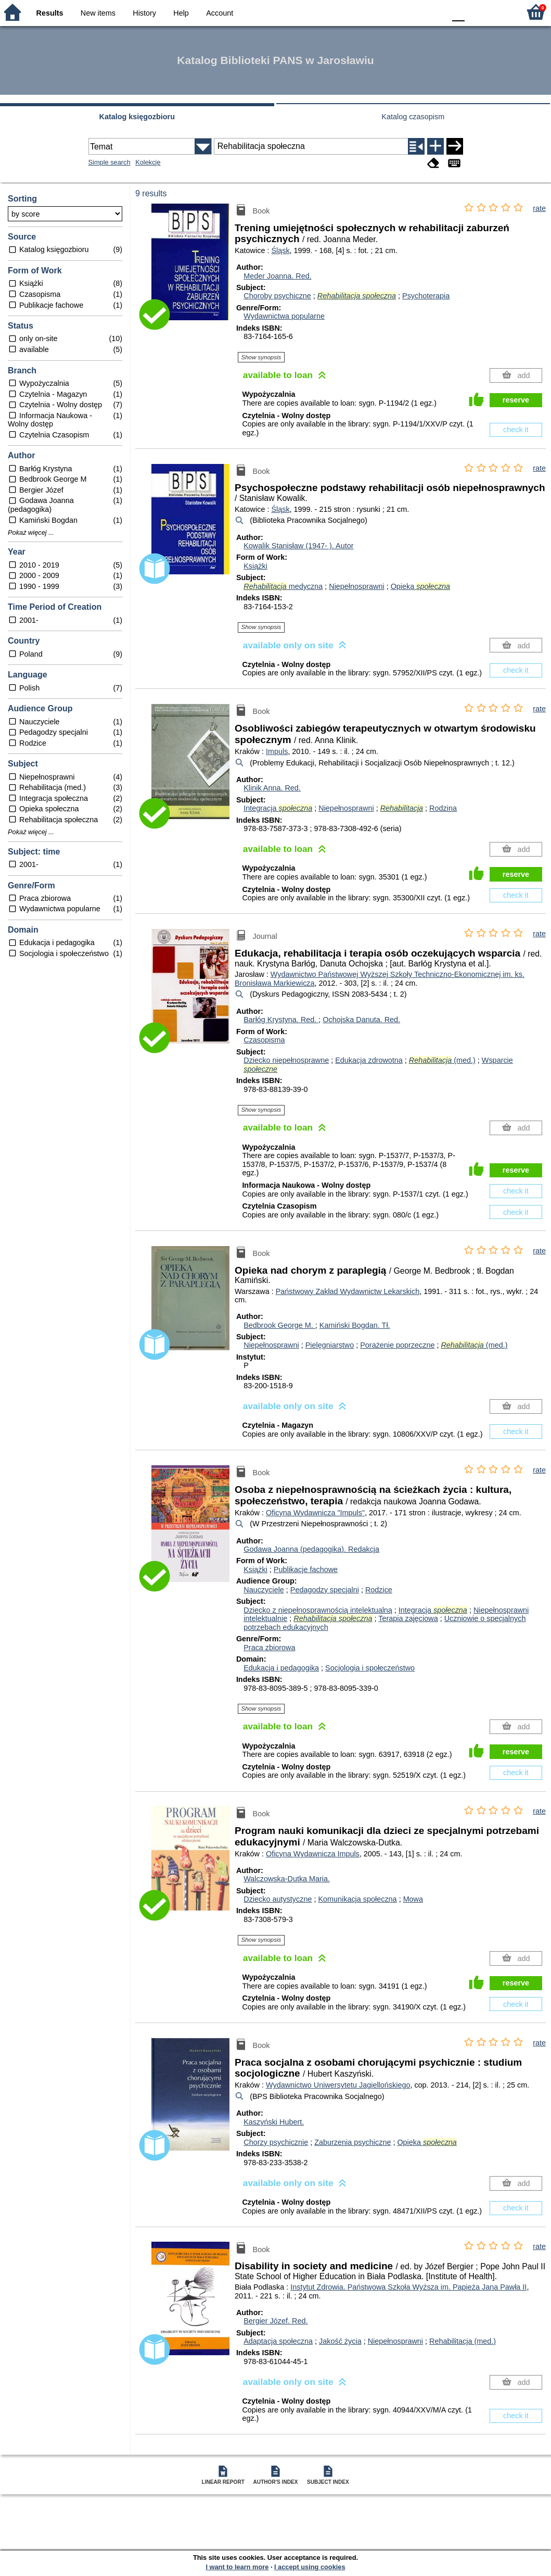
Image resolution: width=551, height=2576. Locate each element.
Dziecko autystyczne (278, 1899)
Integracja (278, 808)
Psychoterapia (426, 296)
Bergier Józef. (275, 2321)
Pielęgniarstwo (329, 1345)
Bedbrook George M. (279, 1325)
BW (392, 11)
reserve (516, 400)
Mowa (413, 1899)
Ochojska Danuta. (361, 1019)
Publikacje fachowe (306, 1569)
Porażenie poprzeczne (397, 1345)
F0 (458, 11)
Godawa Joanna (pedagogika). (311, 1549)
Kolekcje (147, 162)
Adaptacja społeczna (278, 2341)
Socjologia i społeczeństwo (370, 1668)
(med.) (442, 1060)
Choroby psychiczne (277, 296)
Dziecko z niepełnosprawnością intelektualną (318, 1610)
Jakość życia (340, 2341)
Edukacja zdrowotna (369, 1060)
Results (49, 13)
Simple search (109, 162)
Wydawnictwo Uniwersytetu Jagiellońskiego (338, 2085)
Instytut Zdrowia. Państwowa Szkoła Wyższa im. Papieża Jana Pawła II (408, 2287)
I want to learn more (237, 2567)
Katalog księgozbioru (137, 116)
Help (181, 13)
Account (219, 13)
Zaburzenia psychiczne (352, 2142)
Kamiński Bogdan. (354, 1325)
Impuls (277, 751)
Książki (255, 566)
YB (412, 11)
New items (98, 13)
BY (434, 11)
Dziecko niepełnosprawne (286, 1060)
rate (539, 208)
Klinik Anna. (272, 788)
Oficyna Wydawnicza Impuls (313, 1854)
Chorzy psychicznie (276, 2142)
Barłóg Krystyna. (281, 1019)
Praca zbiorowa (269, 1647)
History (144, 13)
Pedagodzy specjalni (324, 1590)
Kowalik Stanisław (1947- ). (298, 546)
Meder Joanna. (277, 276)
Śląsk (280, 250)
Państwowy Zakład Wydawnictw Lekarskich (348, 1291)
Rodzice (378, 1590)
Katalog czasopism (412, 116)
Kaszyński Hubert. (274, 2122)
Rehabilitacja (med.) (462, 2341)
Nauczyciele (264, 1590)
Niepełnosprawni (356, 586)
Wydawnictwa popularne (284, 316)
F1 (476, 11)
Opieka (420, 586)
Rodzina (443, 808)
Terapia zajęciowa (408, 1618)
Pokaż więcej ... (31, 532)
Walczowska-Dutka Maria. (287, 1879)
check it (516, 429)
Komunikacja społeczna (357, 1899)
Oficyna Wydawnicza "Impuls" (315, 1513)
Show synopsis (261, 357)
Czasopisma (264, 1040)
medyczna (283, 586)
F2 (500, 11)
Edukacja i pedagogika (281, 1668)
